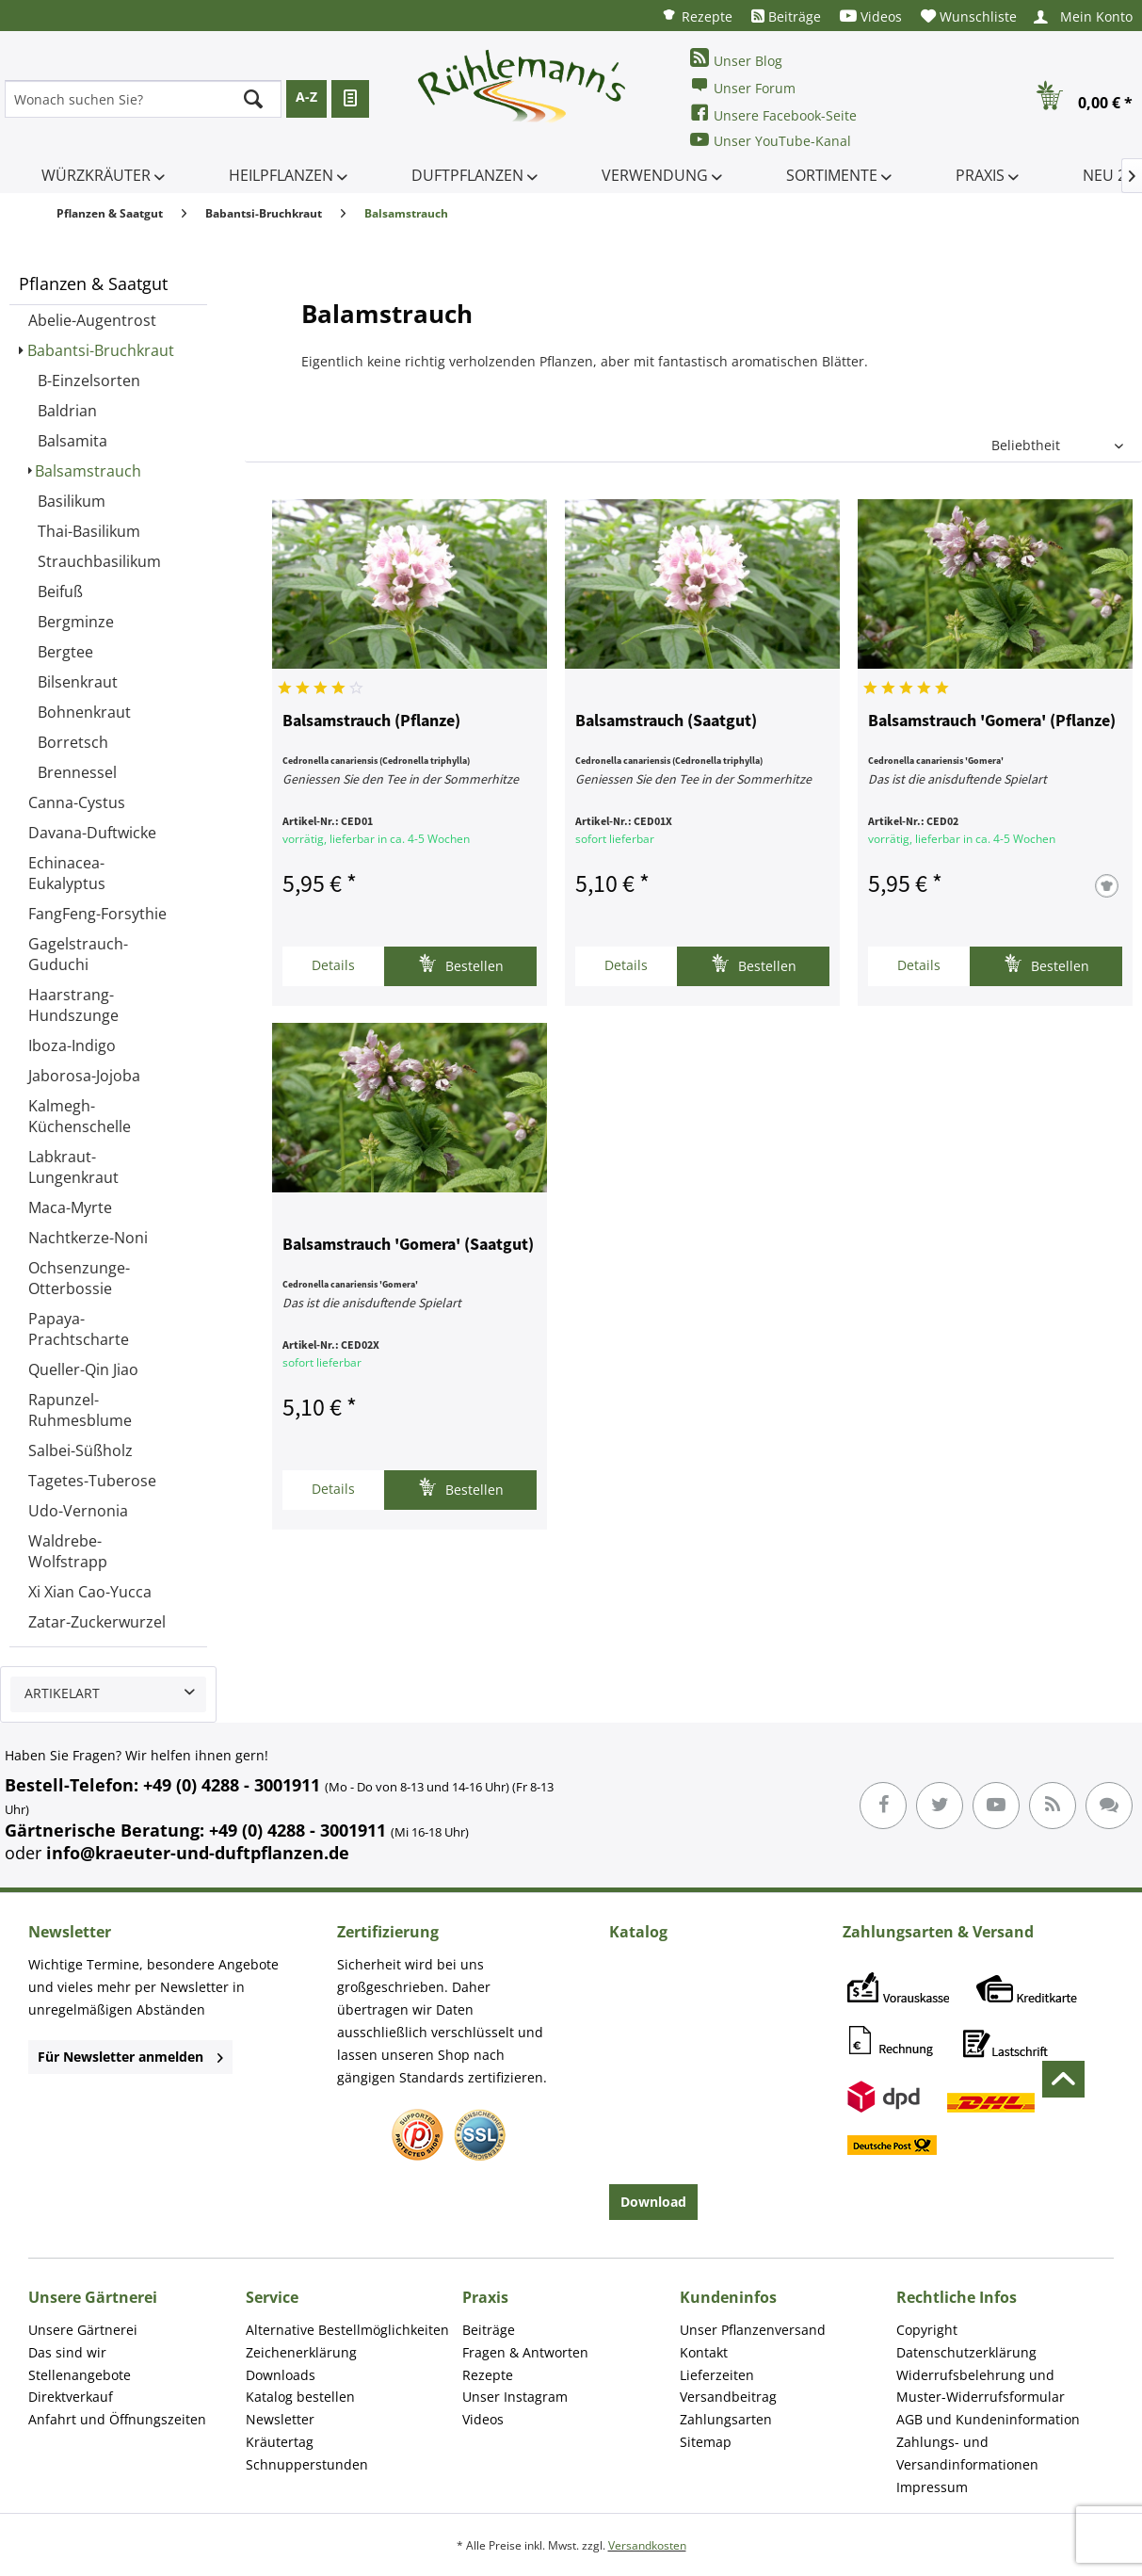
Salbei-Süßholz (80, 1450)
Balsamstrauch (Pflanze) (371, 721)
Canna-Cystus (76, 802)
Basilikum (71, 501)
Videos (871, 16)
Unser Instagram (515, 2397)
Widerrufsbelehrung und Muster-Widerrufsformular (980, 2386)
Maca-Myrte (70, 1207)
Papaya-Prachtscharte (78, 1329)
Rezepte (696, 15)
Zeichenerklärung (301, 2352)
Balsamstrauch (88, 471)
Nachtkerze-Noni (88, 1237)
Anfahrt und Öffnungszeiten (117, 2419)
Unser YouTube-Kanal (770, 140)
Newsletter (280, 2419)
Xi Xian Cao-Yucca (90, 1591)
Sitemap (706, 2442)
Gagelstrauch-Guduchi (78, 954)
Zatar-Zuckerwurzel (97, 1622)
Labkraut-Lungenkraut (73, 1167)
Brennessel (77, 772)
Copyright (926, 2330)
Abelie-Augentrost (92, 320)
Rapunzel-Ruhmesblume (80, 1410)
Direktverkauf (70, 2397)
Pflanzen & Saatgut (93, 283)
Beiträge (786, 16)
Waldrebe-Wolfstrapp (67, 1551)
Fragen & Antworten (525, 2352)
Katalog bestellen (300, 2397)
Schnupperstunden (307, 2464)
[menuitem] (696, 15)
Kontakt (704, 2352)
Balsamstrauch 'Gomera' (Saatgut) (408, 1245)
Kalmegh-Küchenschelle (79, 1116)
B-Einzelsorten (89, 380)
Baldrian (67, 410)
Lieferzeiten (717, 2375)
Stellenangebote (79, 2375)
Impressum (932, 2487)
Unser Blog (736, 59)
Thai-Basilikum (89, 531)
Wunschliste (969, 16)
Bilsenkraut (78, 682)
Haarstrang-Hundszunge (73, 1005)
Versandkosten (647, 2545)
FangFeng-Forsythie (97, 913)
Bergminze (76, 621)
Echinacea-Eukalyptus (66, 873)
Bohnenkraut (84, 712)
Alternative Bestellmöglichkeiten (347, 2330)
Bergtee (65, 651)
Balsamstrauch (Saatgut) (666, 721)
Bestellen (461, 964)
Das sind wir (67, 2352)
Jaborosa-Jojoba (84, 1075)
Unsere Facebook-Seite (773, 113)
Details (333, 965)
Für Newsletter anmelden (130, 2057)
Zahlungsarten (726, 2419)
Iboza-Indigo (72, 1045)
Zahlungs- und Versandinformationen (967, 2453)
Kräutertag (280, 2442)
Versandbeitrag (728, 2397)
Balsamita (72, 440)
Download (653, 2202)
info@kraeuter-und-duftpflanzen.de (197, 1852)
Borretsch (73, 742)
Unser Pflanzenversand (753, 2330)
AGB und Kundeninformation (988, 2419)
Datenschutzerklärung (966, 2352)
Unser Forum (743, 86)
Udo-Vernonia (78, 1510)
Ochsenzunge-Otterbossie (79, 1278)
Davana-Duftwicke (92, 832)
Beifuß (60, 591)
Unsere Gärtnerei (82, 2330)
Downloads (280, 2375)
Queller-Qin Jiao (83, 1369)
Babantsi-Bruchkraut (100, 350)
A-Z (306, 96)
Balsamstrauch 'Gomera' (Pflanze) (992, 721)
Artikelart (62, 1693)
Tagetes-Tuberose (92, 1480)
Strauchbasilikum (99, 561)
